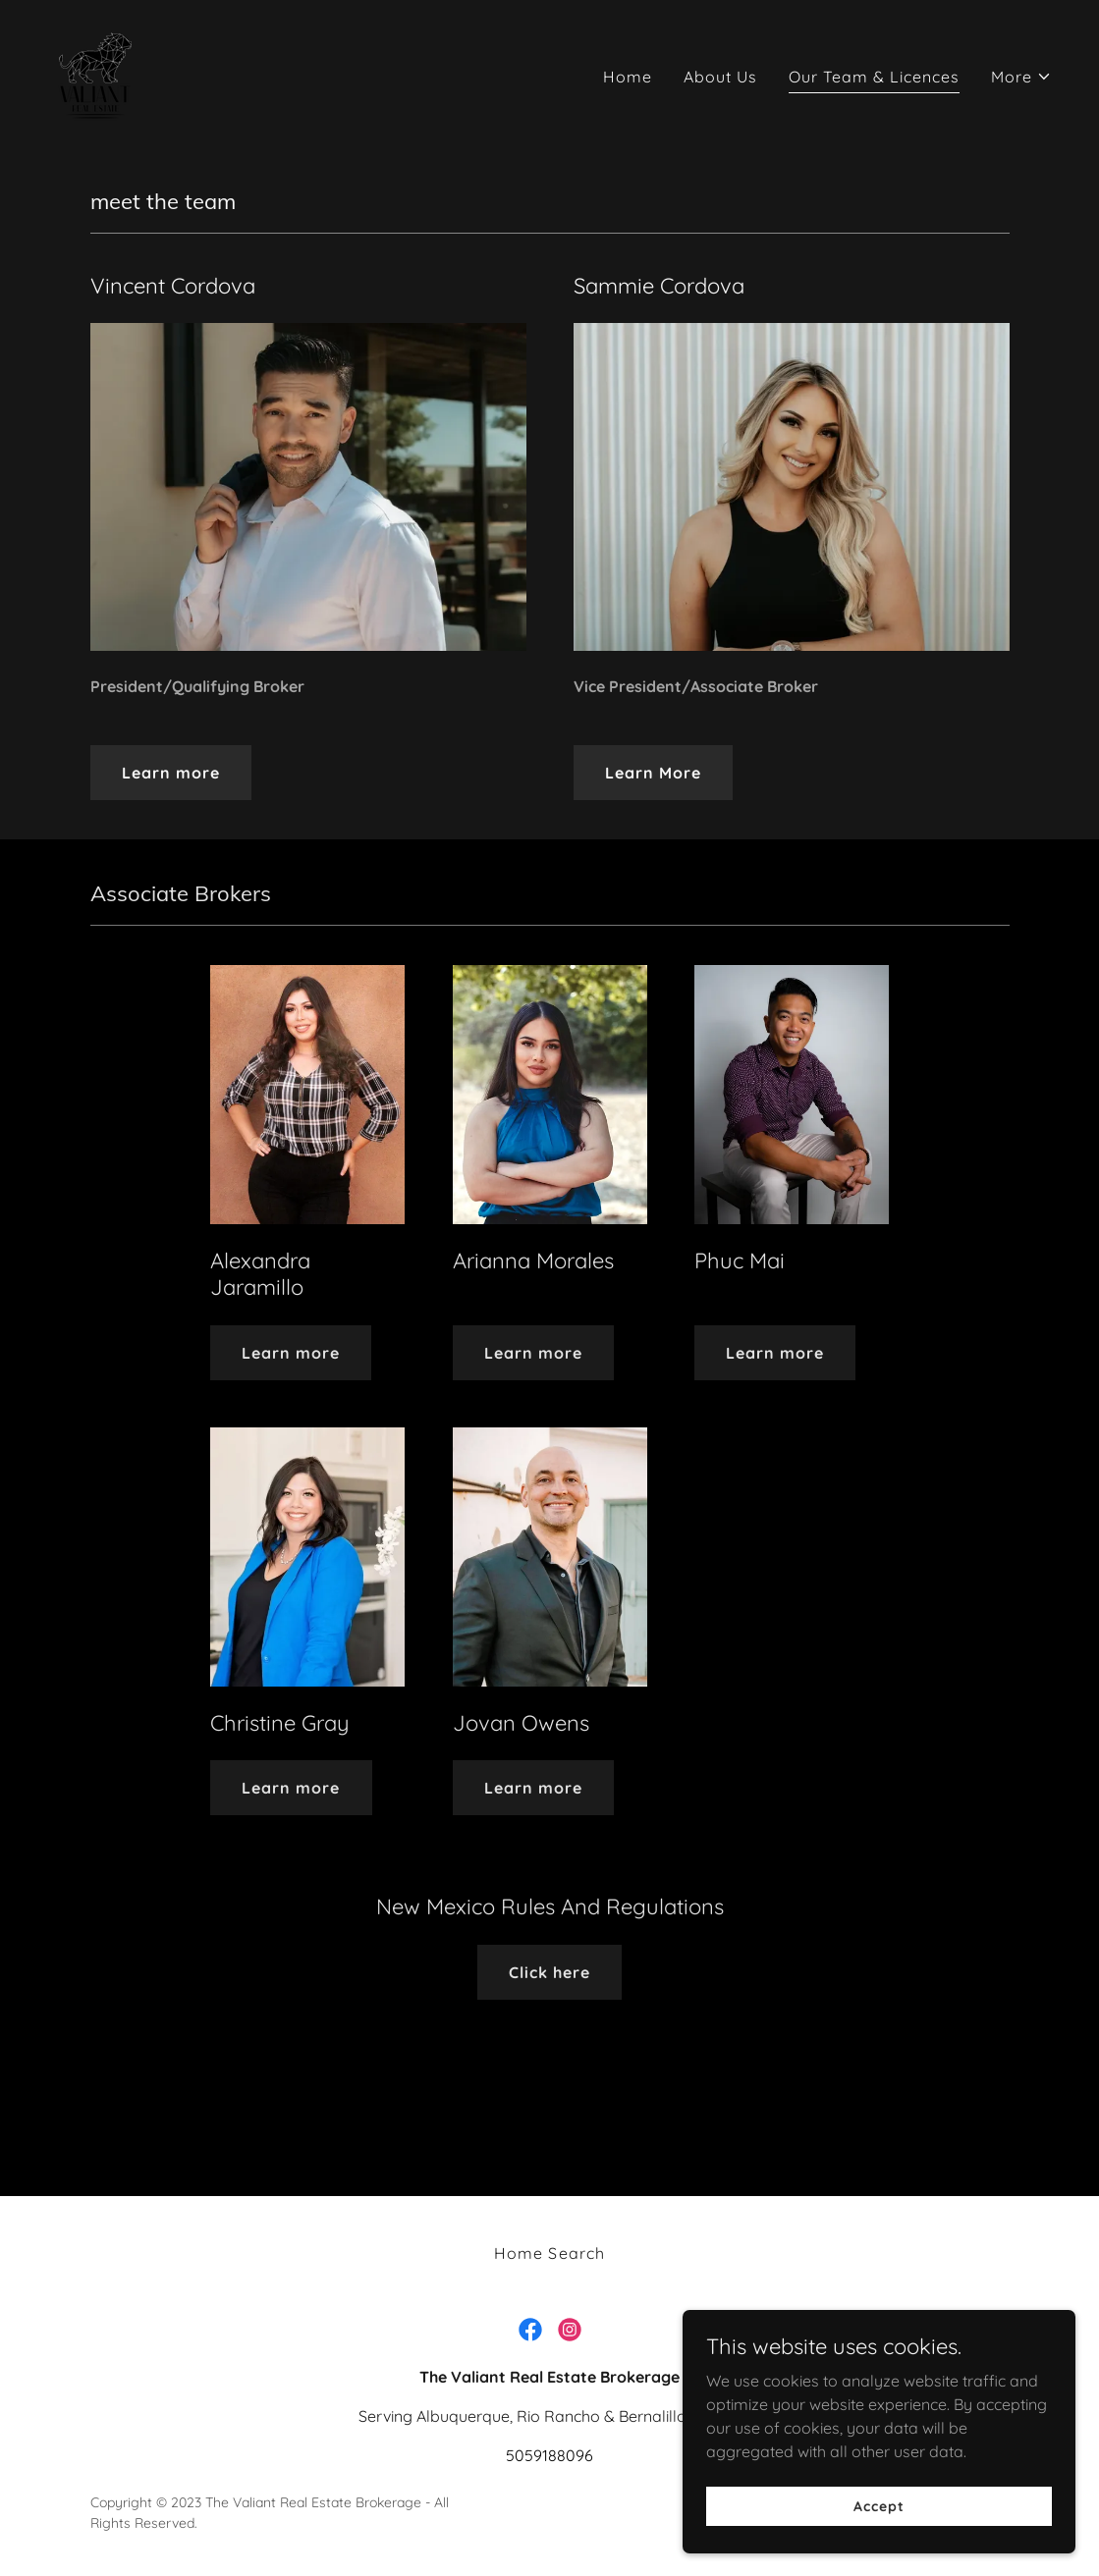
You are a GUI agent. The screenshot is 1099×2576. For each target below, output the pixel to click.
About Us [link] (720, 76)
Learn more (171, 772)
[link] (97, 71)
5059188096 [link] (549, 2455)
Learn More (653, 772)
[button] (1021, 76)
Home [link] (627, 76)
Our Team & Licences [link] (874, 76)
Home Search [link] (549, 2253)
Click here (549, 1972)
